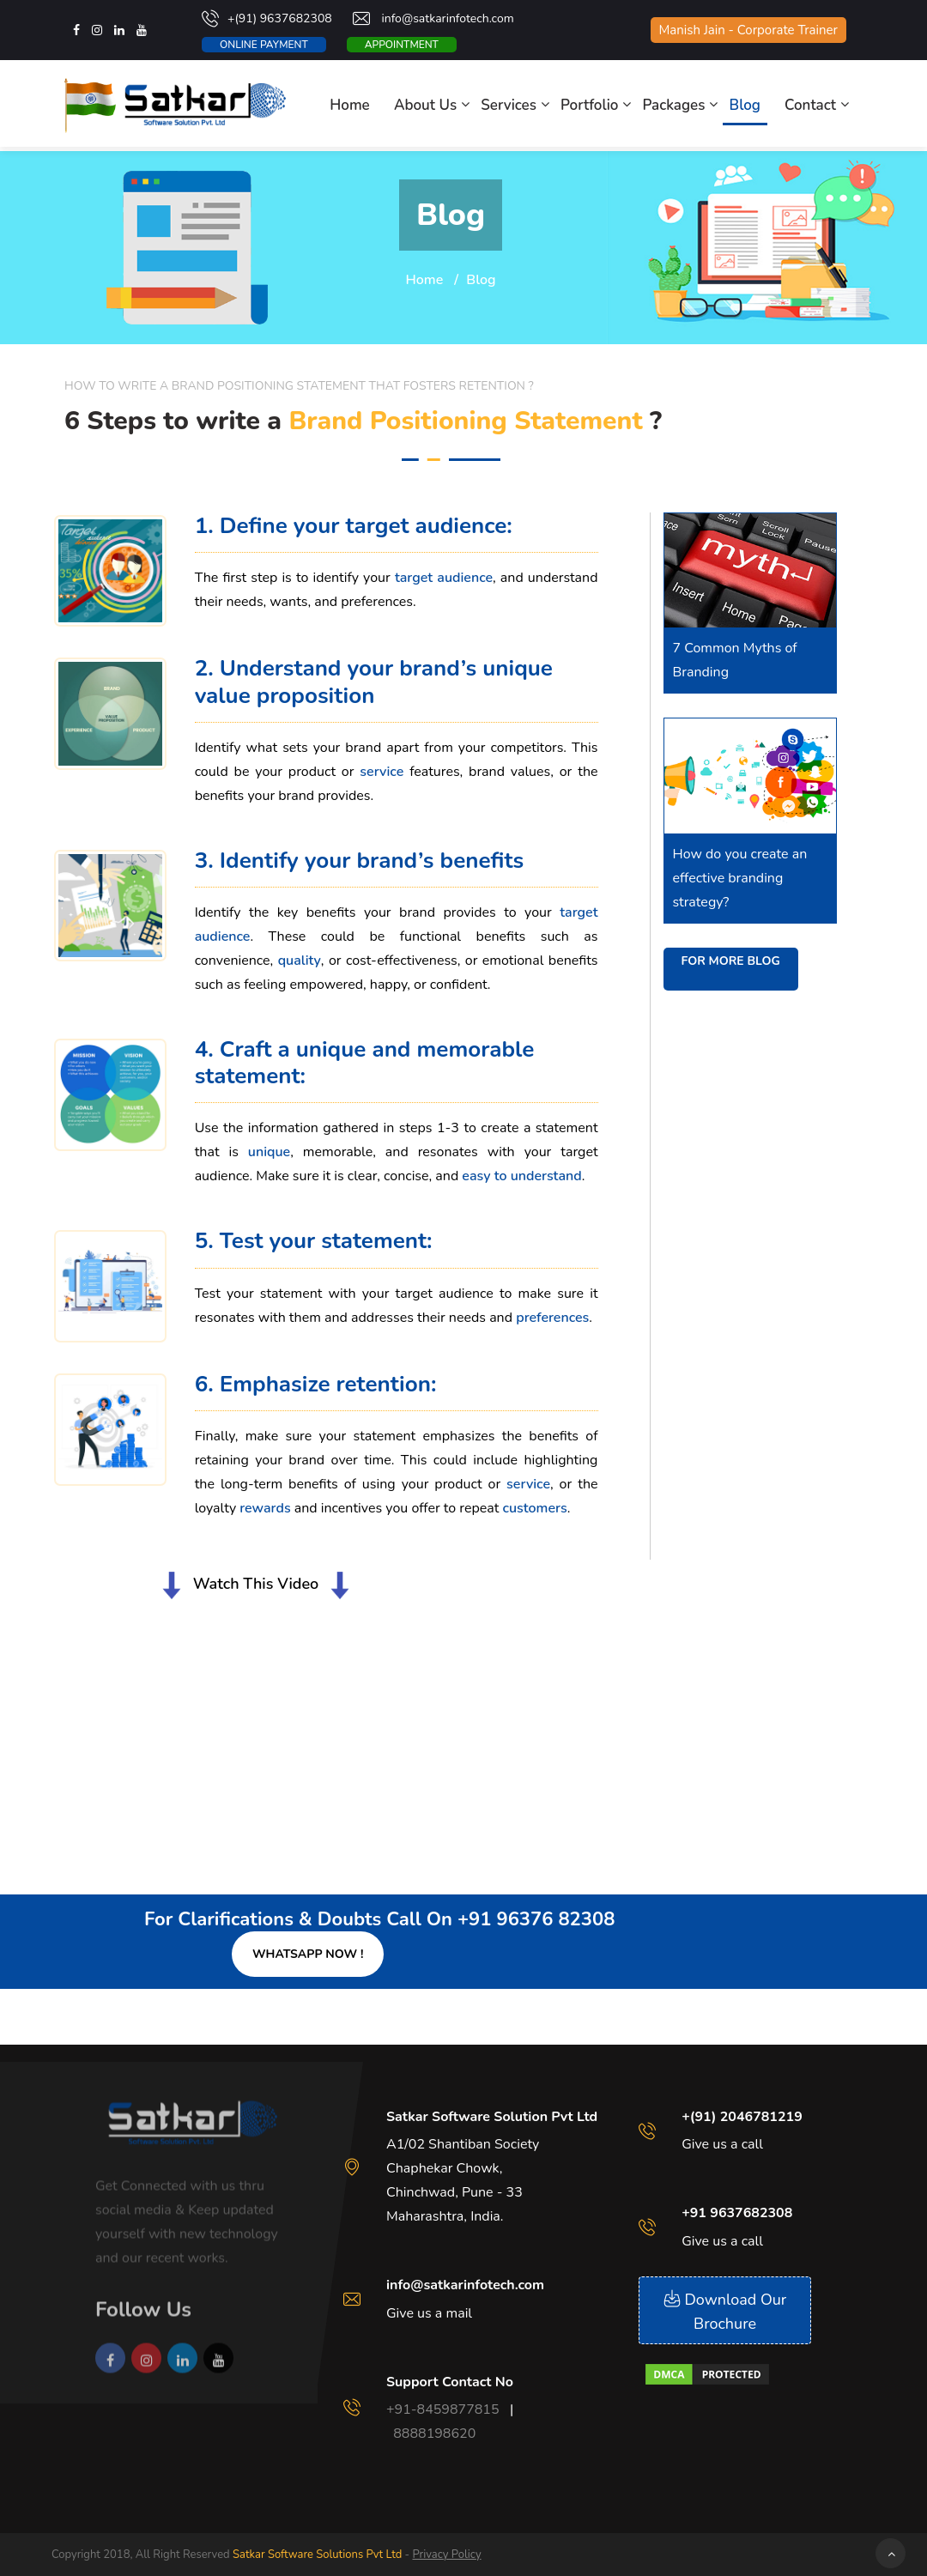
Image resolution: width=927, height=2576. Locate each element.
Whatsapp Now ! (307, 1954)
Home (350, 105)
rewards (264, 1508)
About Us (425, 105)
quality (299, 960)
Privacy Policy (446, 2554)
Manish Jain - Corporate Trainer (748, 30)
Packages (674, 105)
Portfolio (589, 105)
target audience (444, 577)
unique (269, 1152)
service (384, 771)
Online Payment (264, 45)
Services (508, 105)
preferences (552, 1317)
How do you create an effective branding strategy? (740, 878)
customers (535, 1508)
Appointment (402, 45)
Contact (810, 105)
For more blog (731, 961)
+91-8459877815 (443, 2409)
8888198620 (434, 2433)
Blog (745, 105)
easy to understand (521, 1176)
